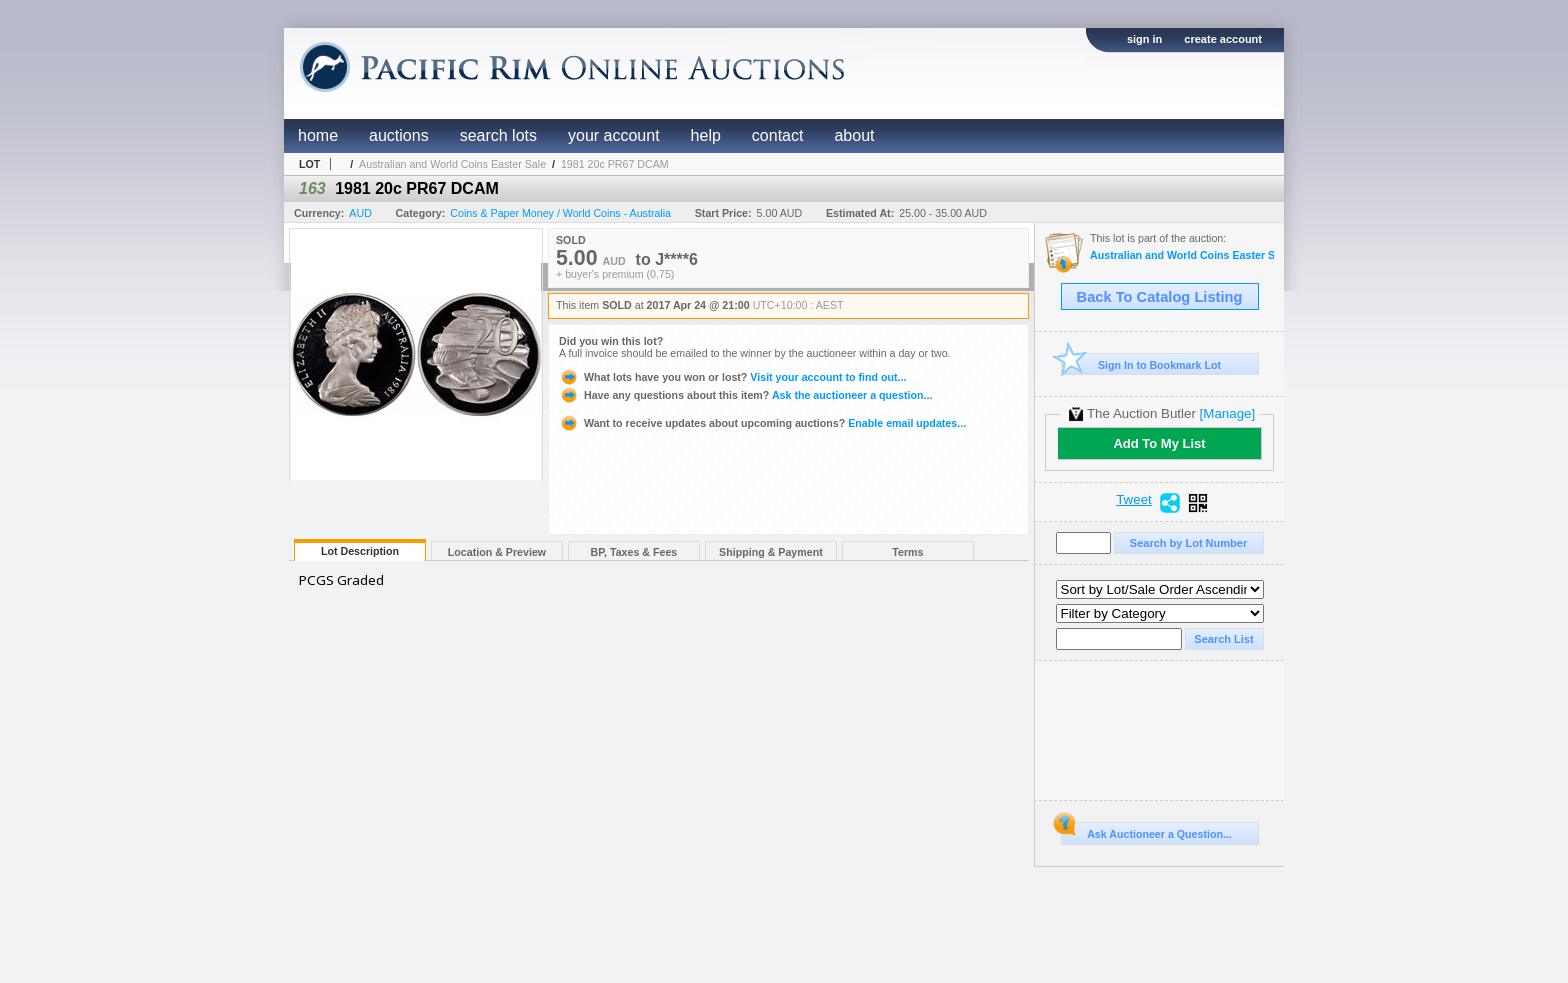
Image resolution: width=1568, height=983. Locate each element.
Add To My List (1159, 443)
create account (1223, 39)
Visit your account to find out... (732, 377)
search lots (498, 135)
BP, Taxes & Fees (634, 552)
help (706, 135)
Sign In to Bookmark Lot (1141, 364)
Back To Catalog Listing (1160, 297)
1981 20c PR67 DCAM (615, 164)
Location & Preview (497, 552)
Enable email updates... (762, 423)
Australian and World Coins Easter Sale (452, 164)
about (854, 135)
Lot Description (360, 551)
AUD (360, 213)
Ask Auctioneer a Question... (1146, 831)
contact (778, 135)
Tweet (1134, 500)
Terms (907, 552)
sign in (1144, 39)
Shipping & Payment (771, 552)
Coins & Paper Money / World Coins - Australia (560, 213)
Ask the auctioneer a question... (745, 395)
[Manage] (1227, 413)
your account (614, 135)
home (318, 135)
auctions (399, 135)
